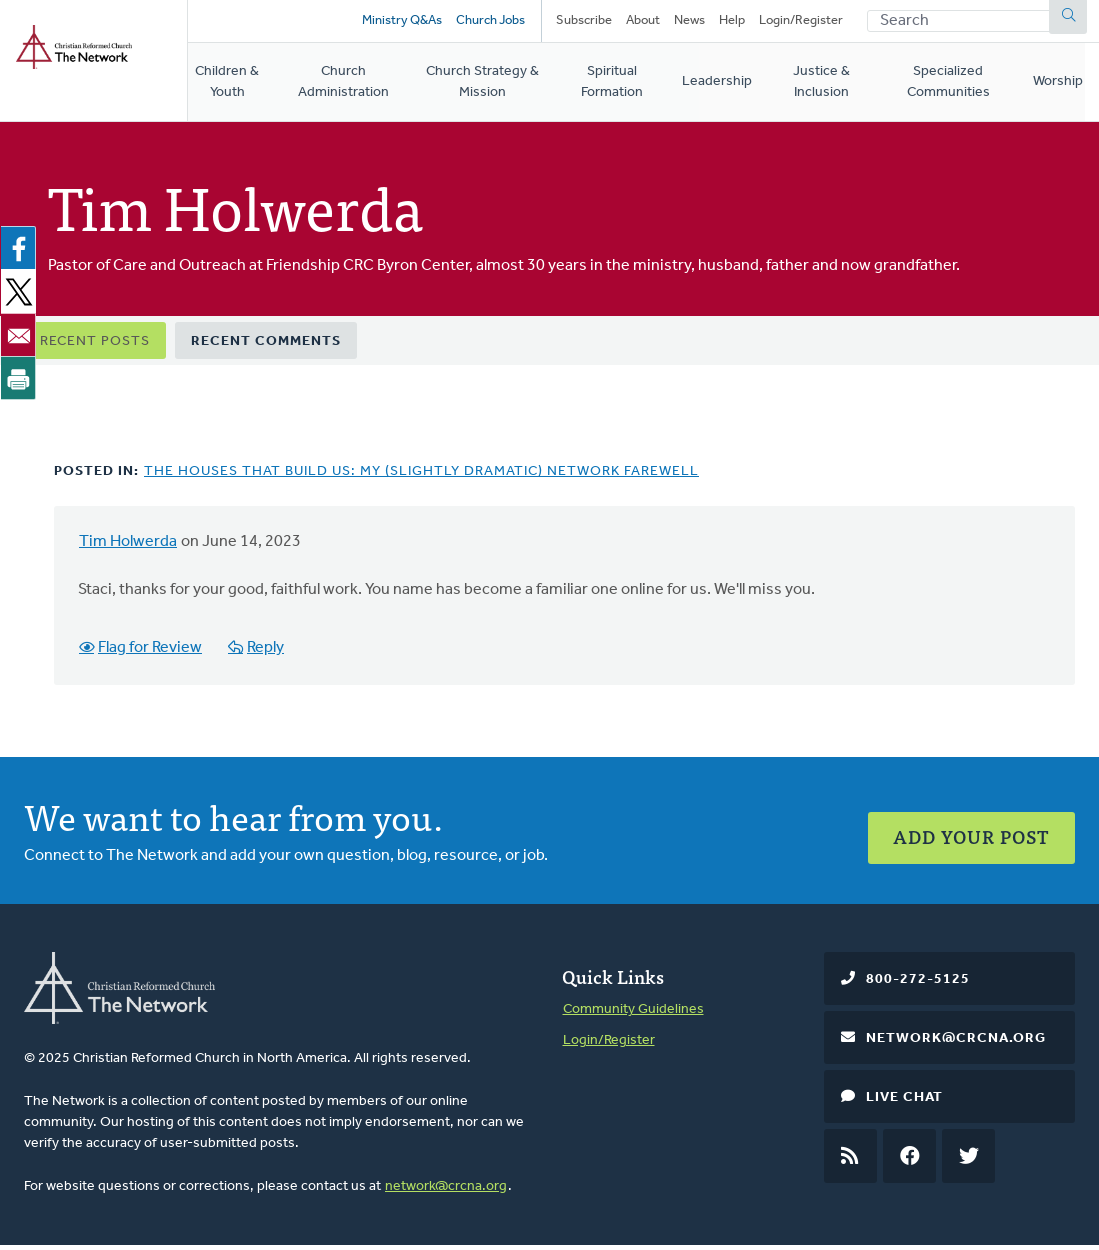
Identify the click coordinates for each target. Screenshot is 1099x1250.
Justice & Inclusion (832, 87)
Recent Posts (95, 346)
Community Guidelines (633, 1014)
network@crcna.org (446, 1190)
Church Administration (347, 87)
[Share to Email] (22, 340)
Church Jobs (488, 22)
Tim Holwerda (128, 547)
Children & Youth (228, 87)
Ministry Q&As (400, 22)
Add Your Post (971, 835)
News (689, 22)
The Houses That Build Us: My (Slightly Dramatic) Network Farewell (421, 476)
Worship (1074, 86)
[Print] (22, 383)
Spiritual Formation (624, 87)
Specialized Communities (963, 87)
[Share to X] (22, 297)
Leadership (728, 86)
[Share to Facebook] (22, 254)
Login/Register (801, 22)
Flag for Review (151, 653)
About (643, 22)
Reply (267, 653)
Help (732, 22)
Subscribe (584, 22)
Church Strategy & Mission (490, 87)
